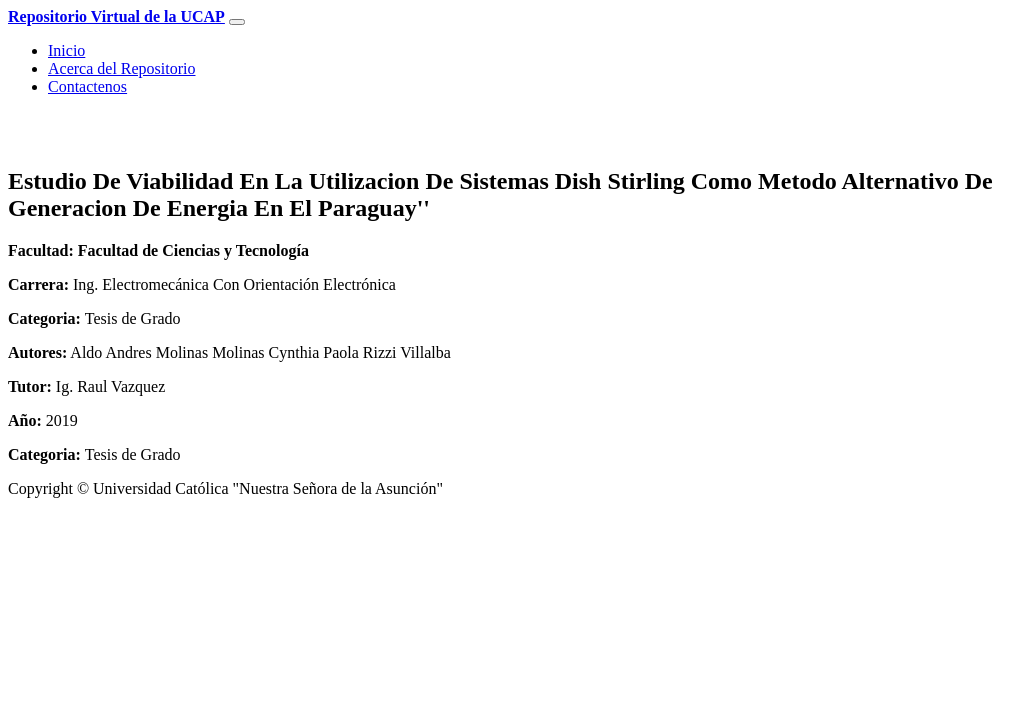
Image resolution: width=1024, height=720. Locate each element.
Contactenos (87, 86)
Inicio (66, 50)
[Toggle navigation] (237, 22)
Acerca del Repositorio (122, 68)
